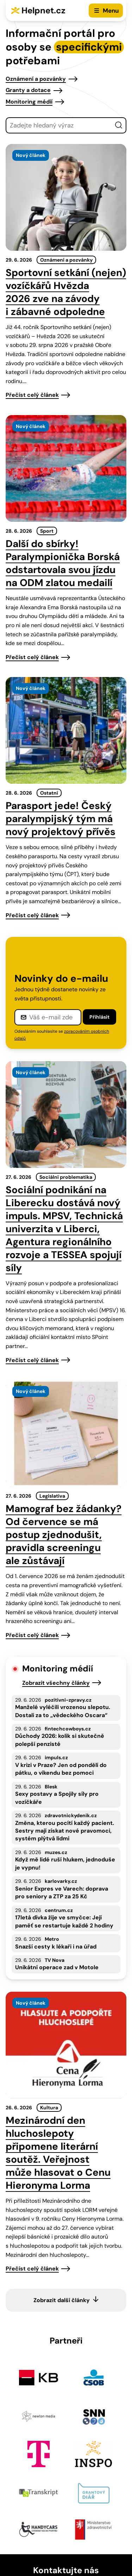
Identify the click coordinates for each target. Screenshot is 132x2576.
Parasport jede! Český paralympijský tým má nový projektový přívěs (60, 818)
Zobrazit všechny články (56, 1683)
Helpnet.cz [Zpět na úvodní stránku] (43, 10)
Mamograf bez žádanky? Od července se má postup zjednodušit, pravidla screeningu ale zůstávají (63, 1534)
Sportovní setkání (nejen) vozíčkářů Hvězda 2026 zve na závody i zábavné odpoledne (66, 292)
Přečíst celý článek (32, 395)
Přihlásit (99, 1017)
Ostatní (49, 793)
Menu (111, 10)
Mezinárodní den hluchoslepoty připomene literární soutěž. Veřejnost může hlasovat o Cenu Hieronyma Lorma (58, 2153)
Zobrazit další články (61, 2300)
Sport (47, 531)
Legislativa (52, 1496)
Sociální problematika (65, 1177)
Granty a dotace (28, 90)
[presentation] (66, 197)
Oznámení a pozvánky (36, 79)
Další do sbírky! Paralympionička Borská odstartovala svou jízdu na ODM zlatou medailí (63, 563)
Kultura (49, 2107)
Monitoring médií (29, 101)
